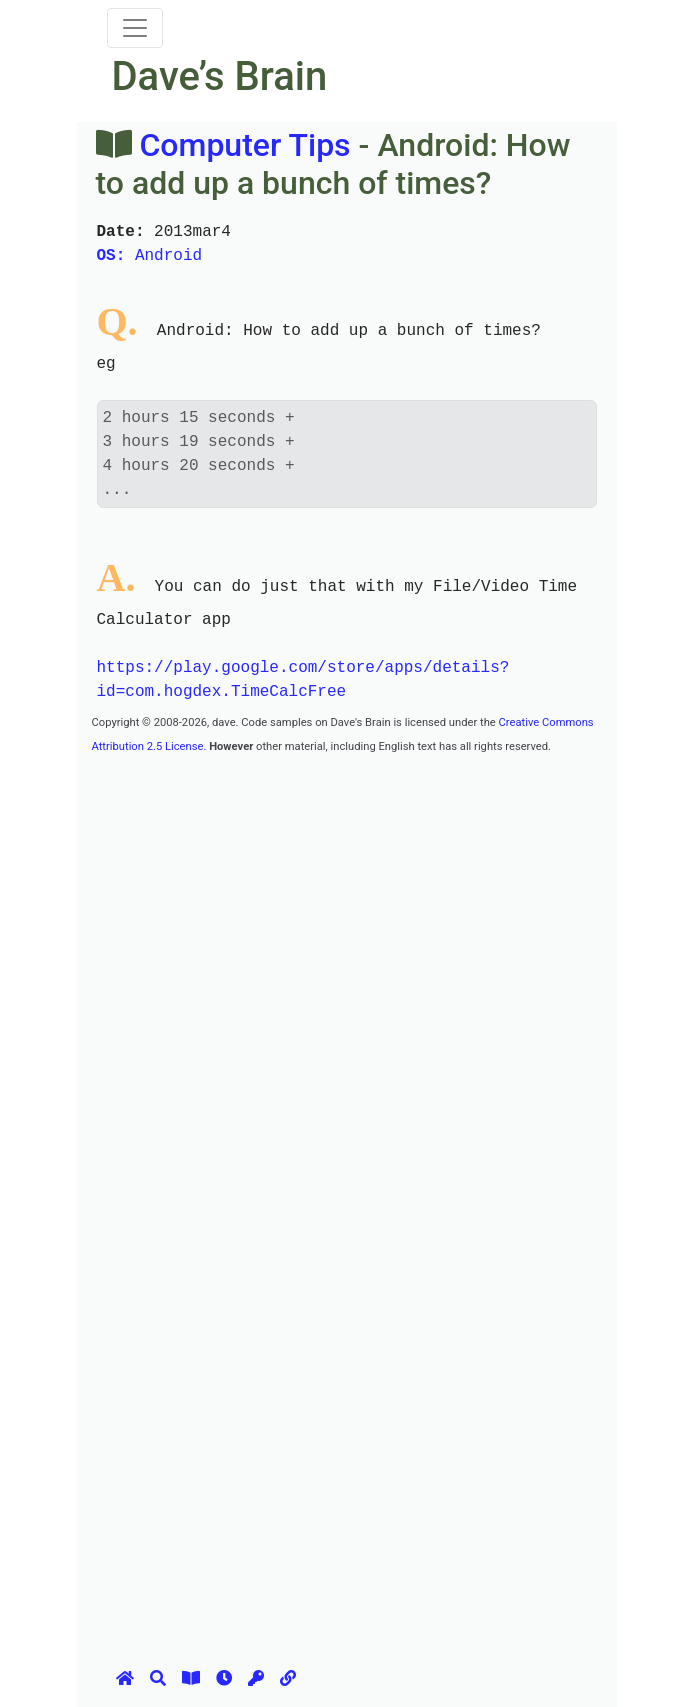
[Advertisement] (392, 897)
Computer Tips (244, 145)
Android (150, 256)
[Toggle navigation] (135, 28)
